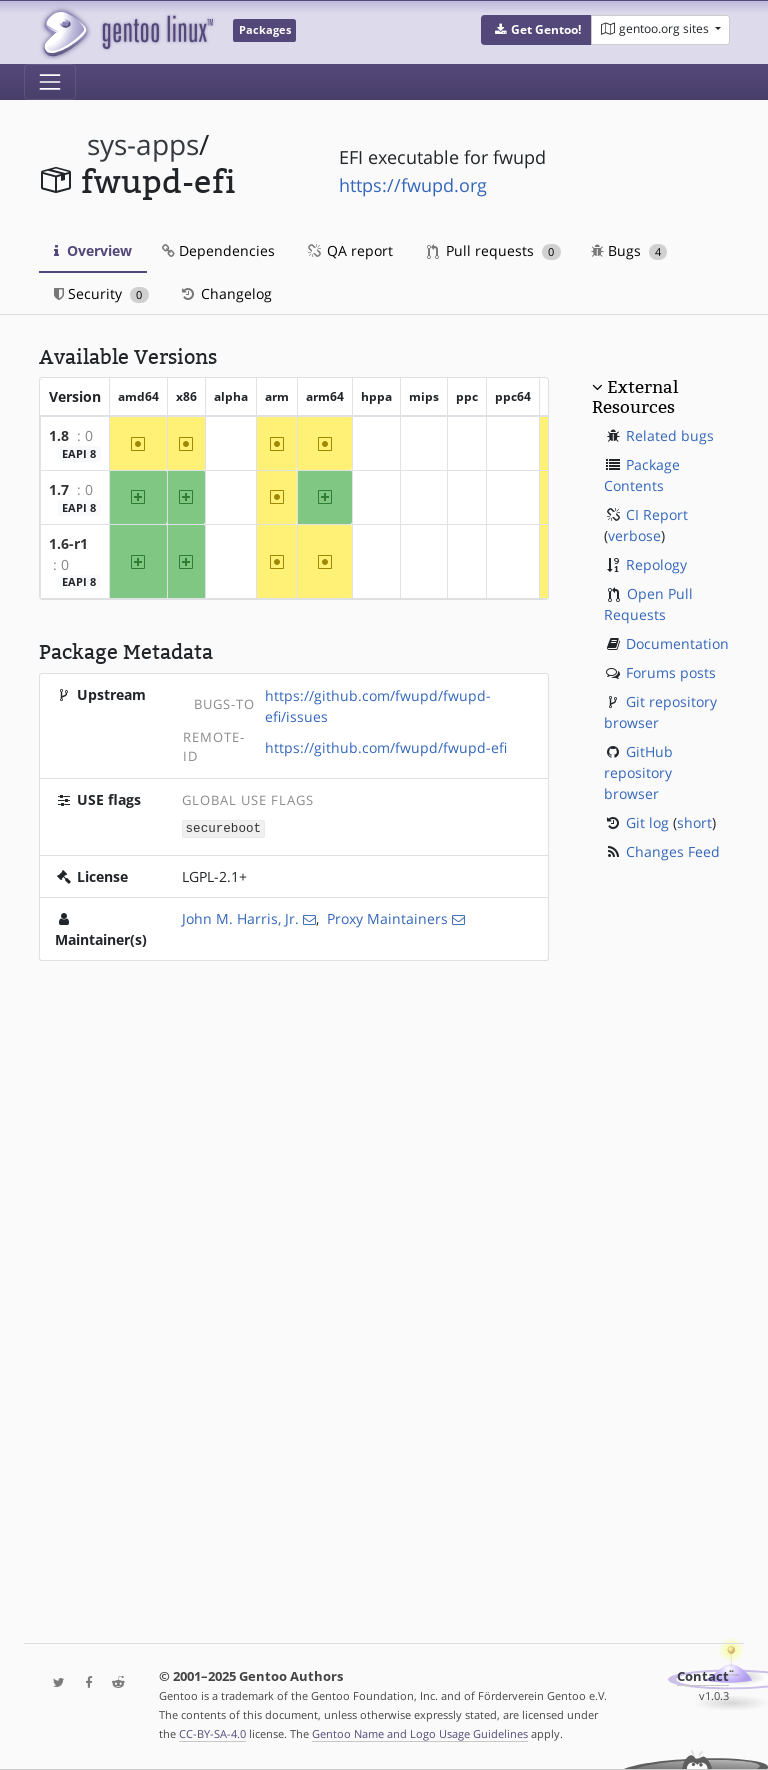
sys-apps (143, 144)
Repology (656, 564)
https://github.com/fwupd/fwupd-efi (386, 747)
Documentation (677, 643)
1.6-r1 (68, 543)
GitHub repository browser (638, 772)
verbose (634, 535)
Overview (93, 250)
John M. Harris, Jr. (240, 917)
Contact (703, 1676)
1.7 (59, 489)
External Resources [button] (635, 397)
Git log (647, 822)
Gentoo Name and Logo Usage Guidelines (420, 1733)
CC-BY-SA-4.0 (212, 1733)
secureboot (224, 827)
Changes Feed (673, 851)
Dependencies (218, 250)
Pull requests (494, 250)
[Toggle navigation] (50, 82)
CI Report (657, 514)
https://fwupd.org (413, 185)
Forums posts (671, 672)
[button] (536, 30)
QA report (349, 250)
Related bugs (670, 435)
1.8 (59, 435)
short (694, 822)
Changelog (225, 293)
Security (101, 293)
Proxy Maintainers (387, 917)
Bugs (629, 250)
